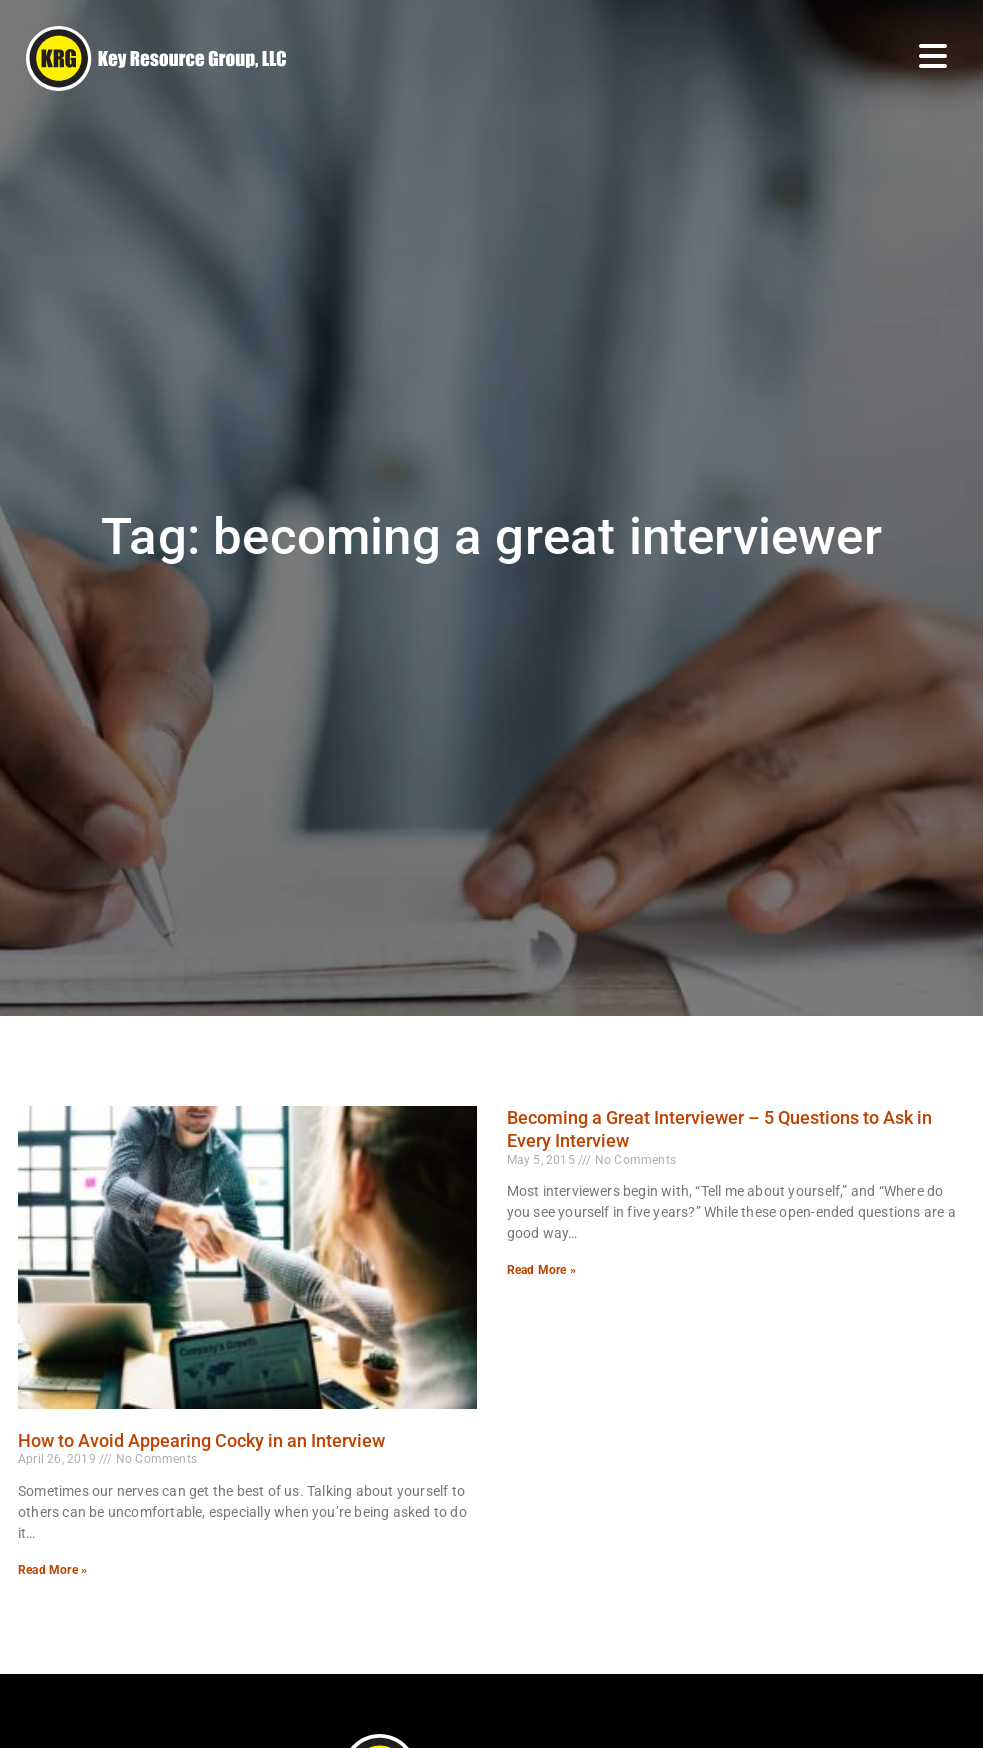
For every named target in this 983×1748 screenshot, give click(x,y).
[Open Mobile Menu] (933, 56)
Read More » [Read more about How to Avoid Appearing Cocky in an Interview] (52, 1570)
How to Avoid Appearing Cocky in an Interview (201, 1440)
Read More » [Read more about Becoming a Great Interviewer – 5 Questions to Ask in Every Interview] (541, 1270)
